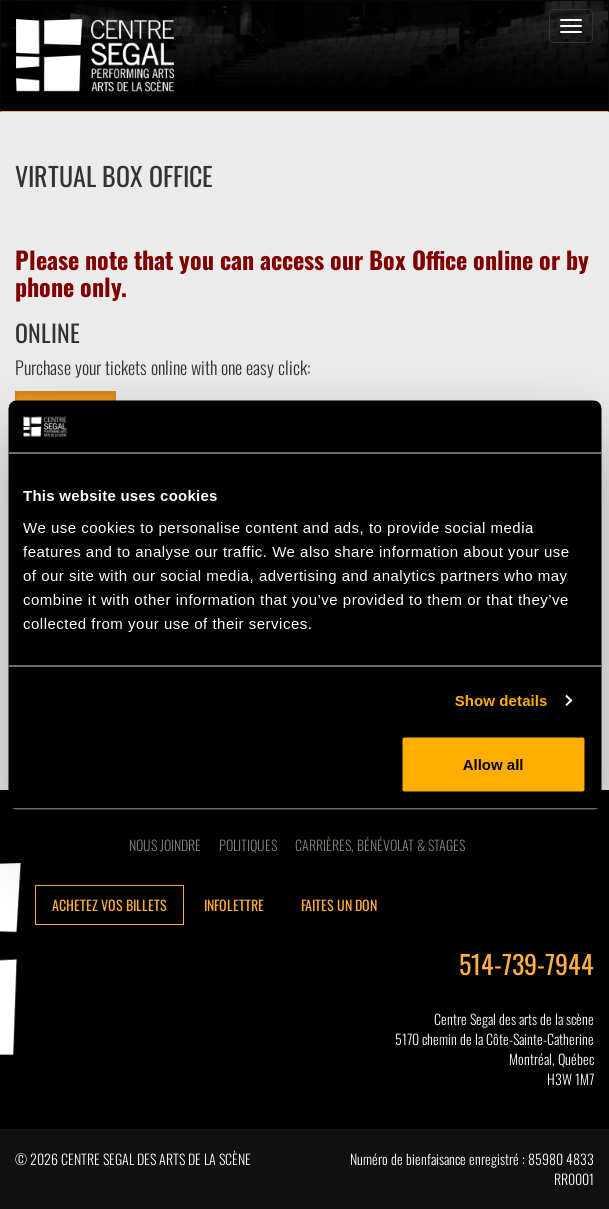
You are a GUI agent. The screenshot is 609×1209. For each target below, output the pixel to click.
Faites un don (339, 904)
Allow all (493, 763)
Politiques (248, 844)
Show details (501, 700)
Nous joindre (165, 844)
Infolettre (234, 904)
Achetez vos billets (109, 904)
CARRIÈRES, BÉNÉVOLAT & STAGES (380, 844)
